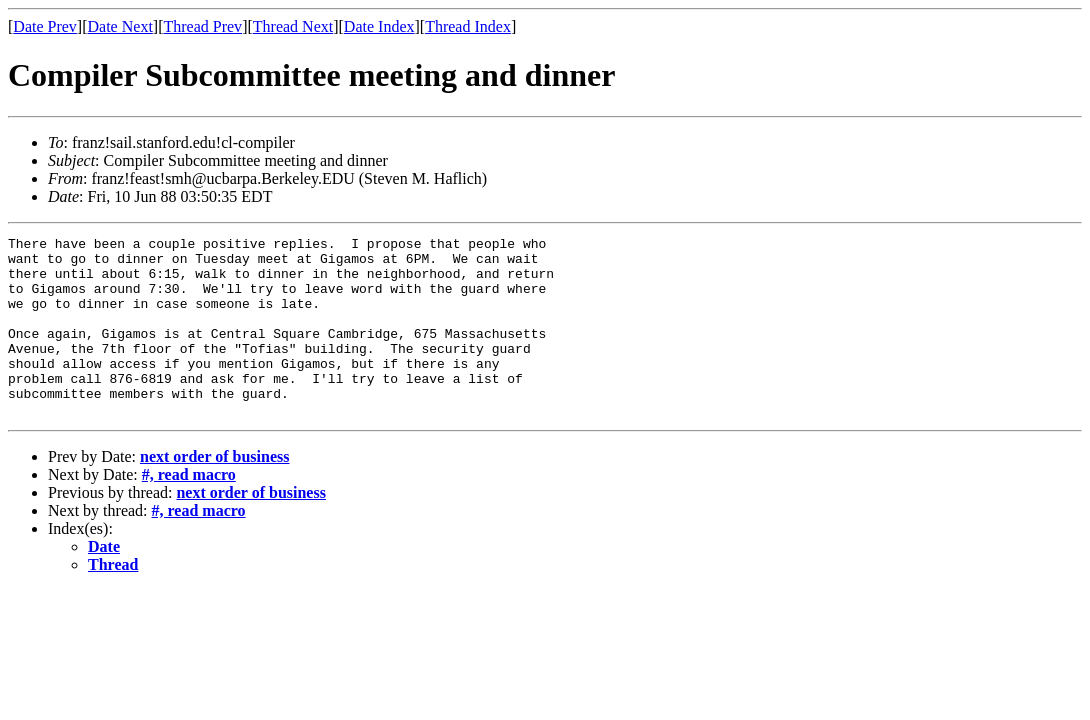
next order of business (215, 492)
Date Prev (45, 26)
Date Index (379, 26)
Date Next (120, 26)
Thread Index (468, 26)
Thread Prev (202, 26)
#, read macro (189, 510)
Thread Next (293, 26)
